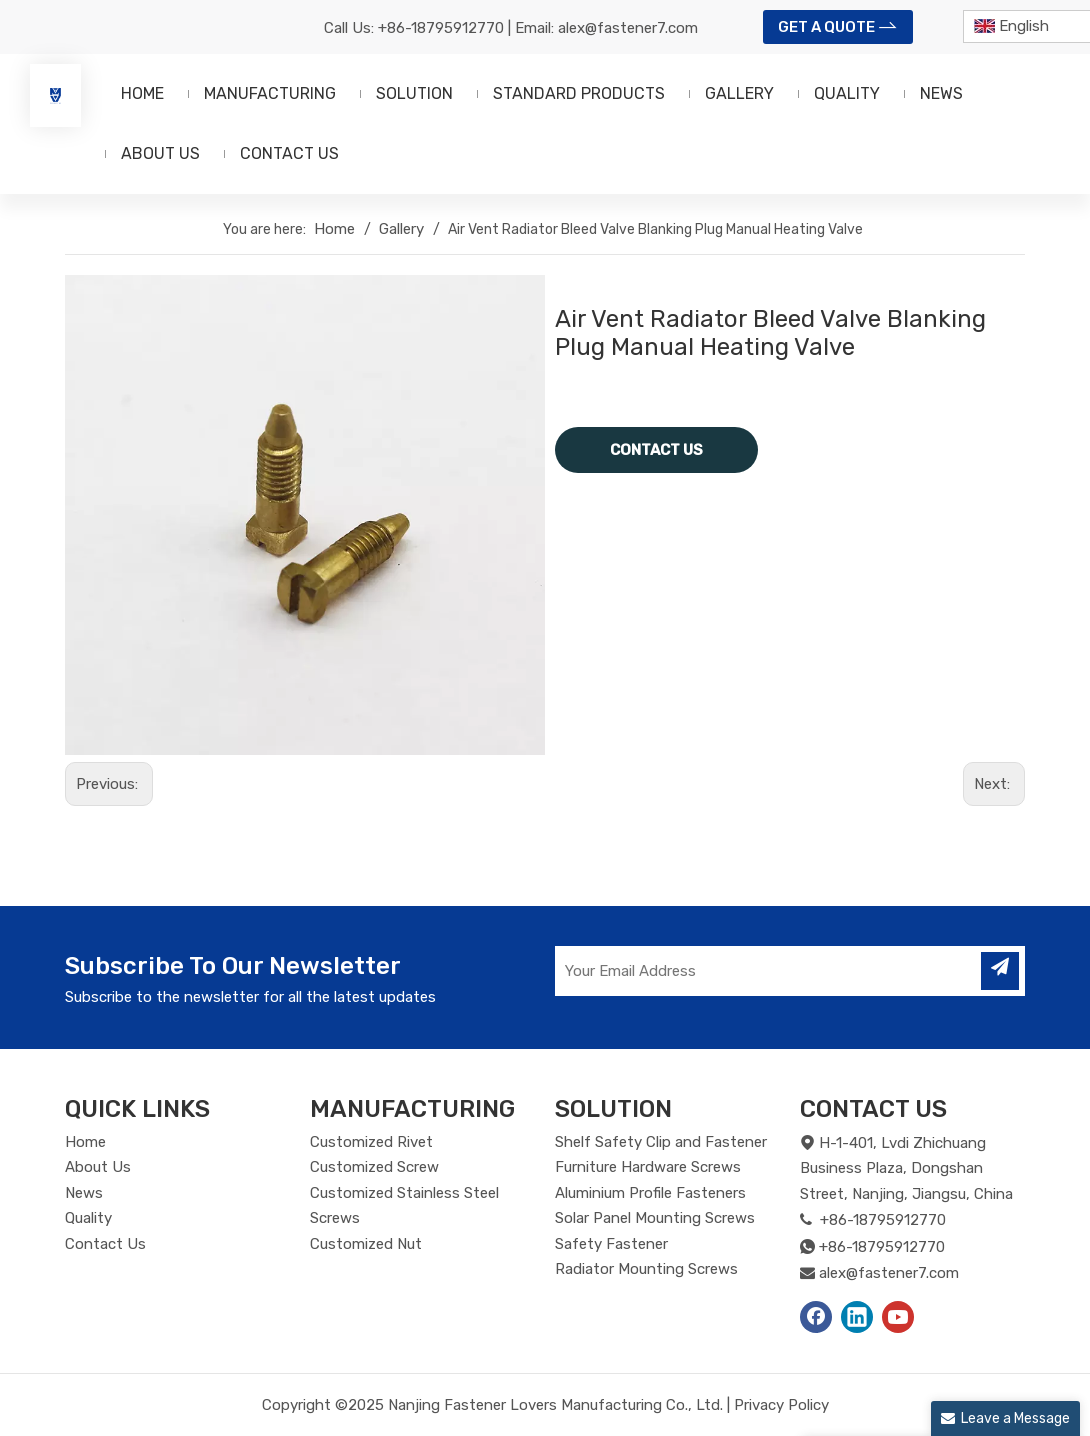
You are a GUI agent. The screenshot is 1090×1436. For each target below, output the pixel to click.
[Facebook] (816, 1317)
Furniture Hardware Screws (648, 1167)
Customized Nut (366, 1244)
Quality (88, 1218)
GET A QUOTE (838, 25)
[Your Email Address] (766, 971)
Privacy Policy (781, 1405)
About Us (98, 1167)
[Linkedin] (857, 1317)
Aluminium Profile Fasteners (650, 1193)
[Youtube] (898, 1317)
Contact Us (105, 1244)
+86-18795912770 (441, 28)
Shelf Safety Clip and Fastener (661, 1142)
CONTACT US (656, 450)
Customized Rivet (371, 1142)
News (84, 1193)
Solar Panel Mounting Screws (655, 1218)
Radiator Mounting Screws (646, 1269)
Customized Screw (374, 1167)
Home (85, 1142)
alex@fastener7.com (628, 28)
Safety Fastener (611, 1244)
